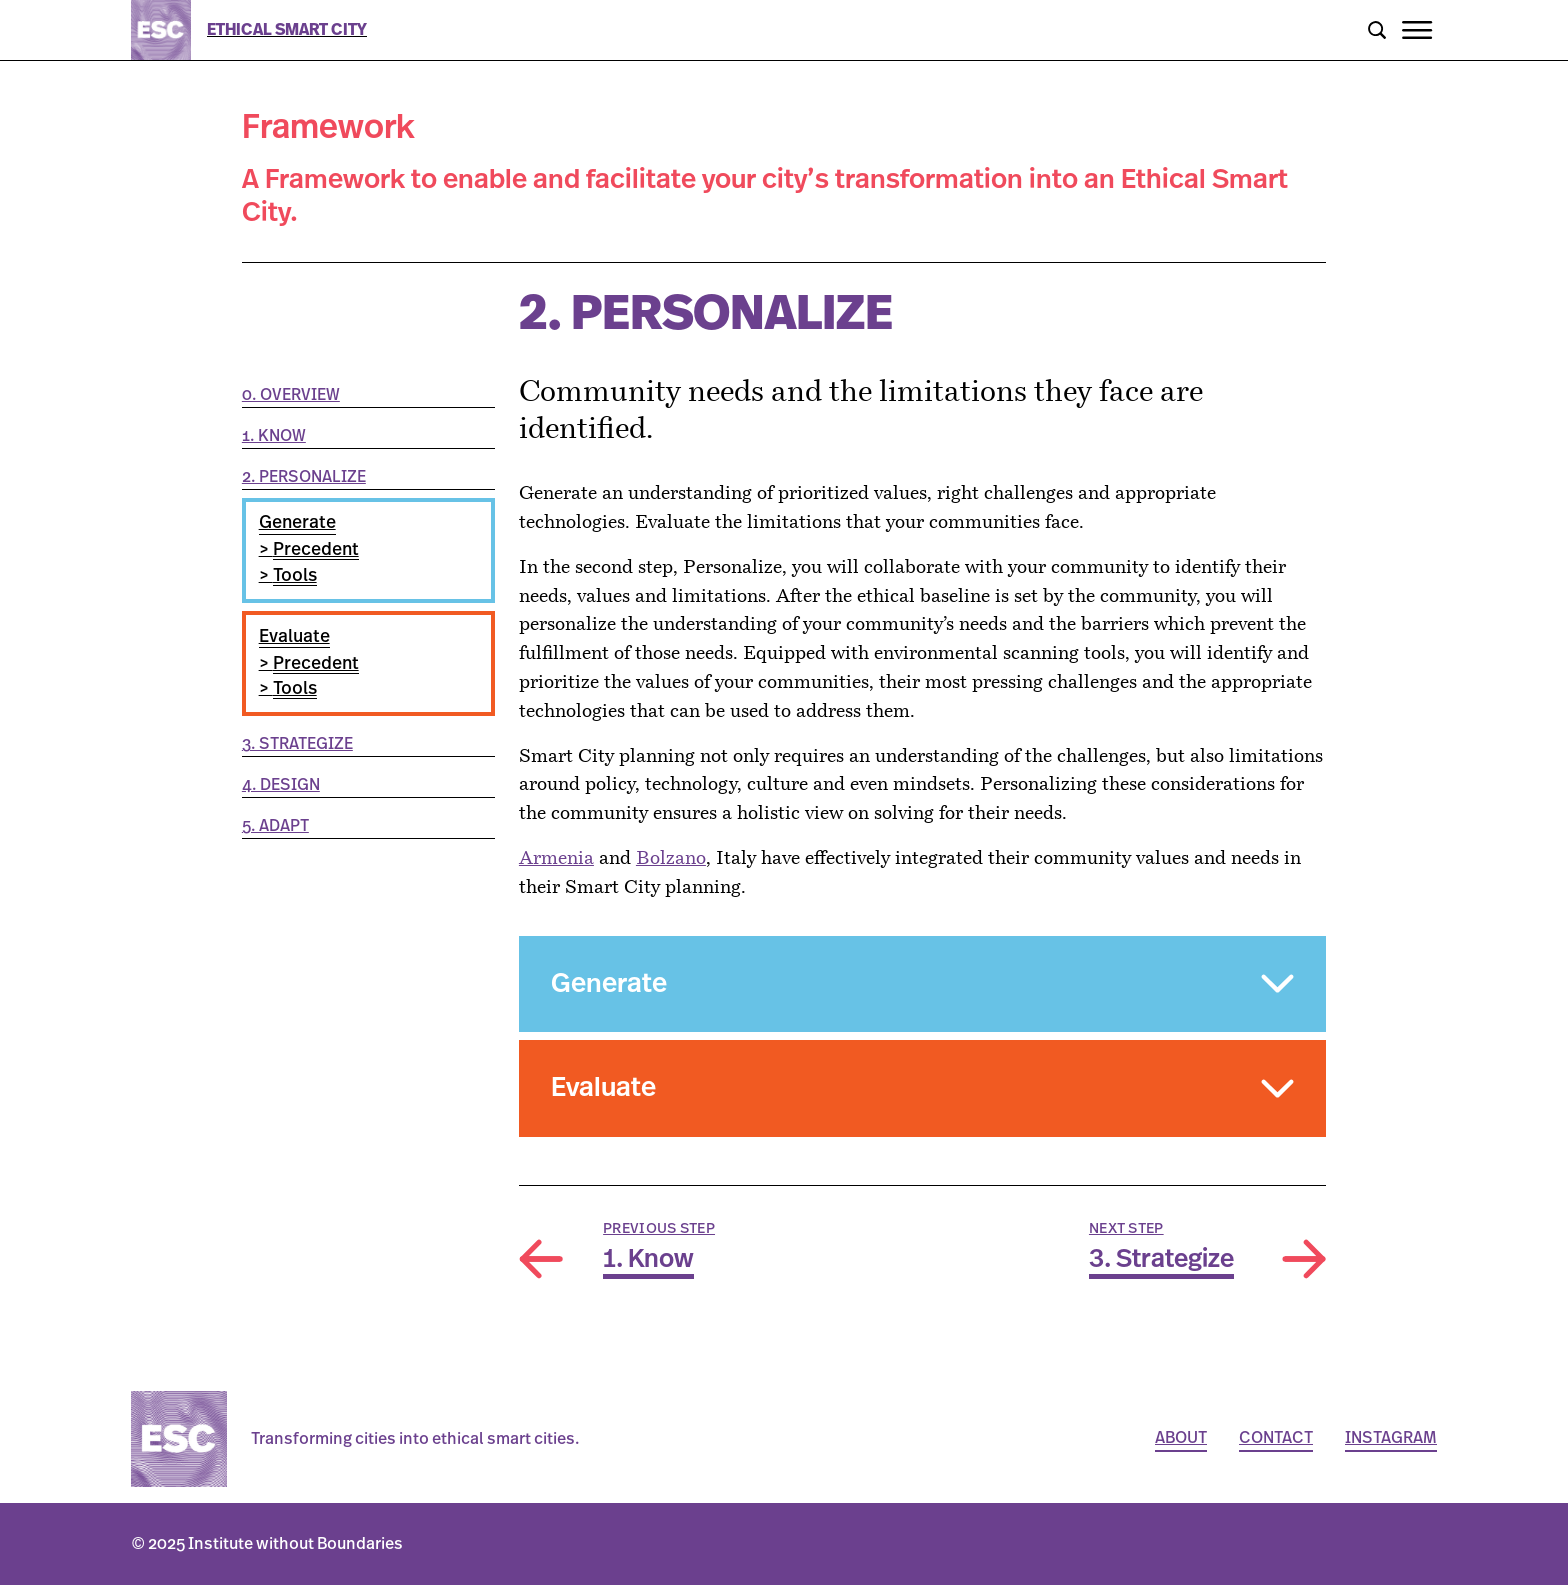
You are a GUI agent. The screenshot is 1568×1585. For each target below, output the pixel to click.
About (1181, 1438)
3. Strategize (297, 744)
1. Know (274, 436)
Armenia (556, 859)
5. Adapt (275, 826)
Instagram (1391, 1438)
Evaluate (294, 637)
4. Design (281, 785)
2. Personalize (304, 477)
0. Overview (291, 395)
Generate (297, 523)
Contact (1276, 1438)
